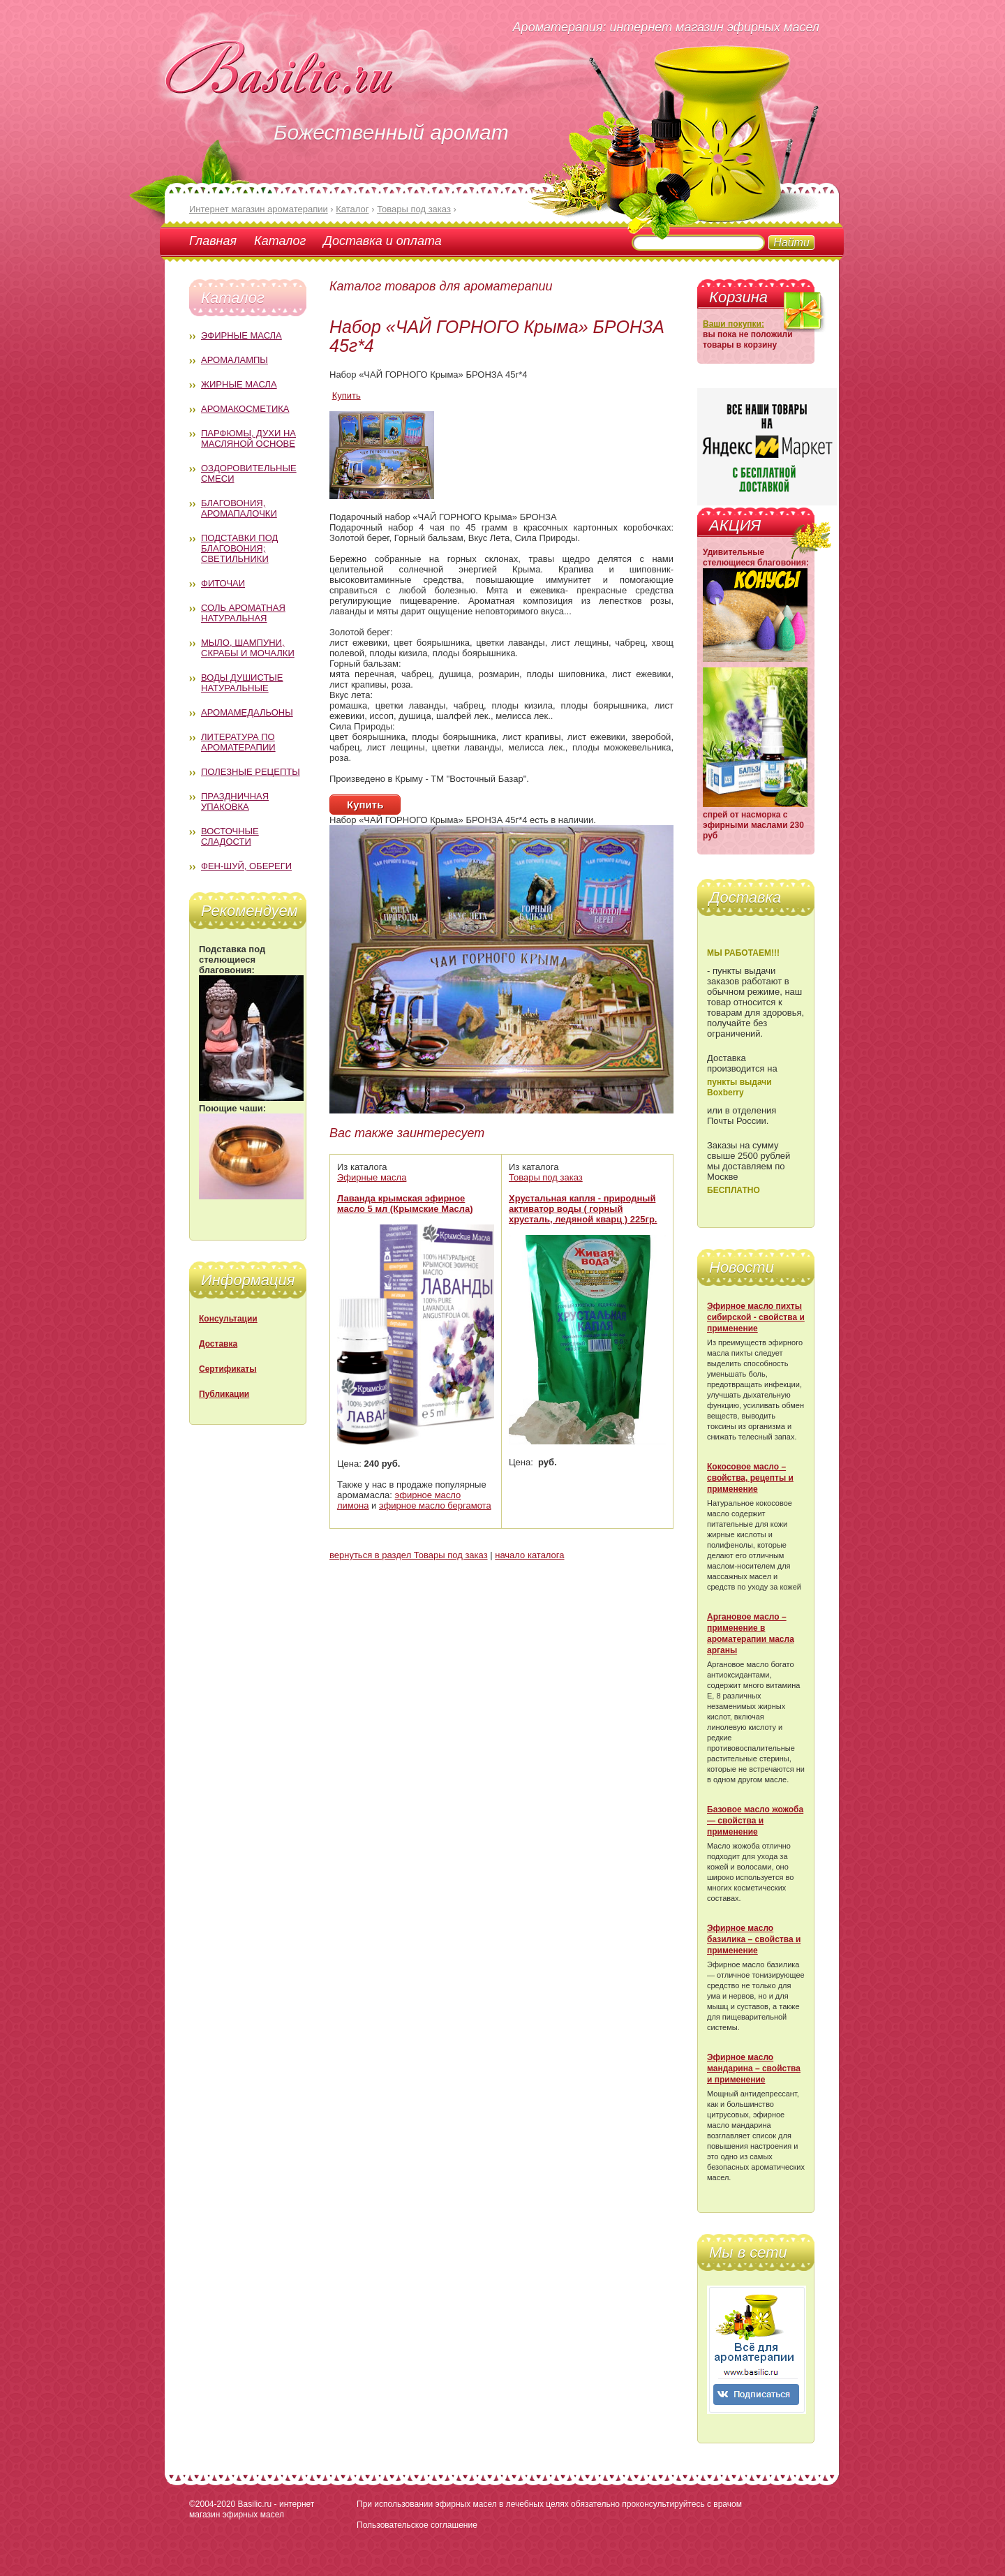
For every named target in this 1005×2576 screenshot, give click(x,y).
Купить (346, 395)
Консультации (228, 1319)
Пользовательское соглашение (417, 2525)
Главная (213, 241)
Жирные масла (239, 384)
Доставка (218, 1344)
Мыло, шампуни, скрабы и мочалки (248, 647)
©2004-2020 (212, 2504)
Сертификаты (227, 1369)
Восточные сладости (230, 836)
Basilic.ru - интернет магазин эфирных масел (251, 2509)
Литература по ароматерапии (238, 742)
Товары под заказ (546, 1177)
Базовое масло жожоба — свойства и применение (755, 1821)
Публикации (224, 1394)
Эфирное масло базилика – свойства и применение (754, 1939)
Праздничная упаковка (235, 801)
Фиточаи (223, 583)
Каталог (280, 241)
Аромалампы (234, 360)
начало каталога (529, 1555)
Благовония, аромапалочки (239, 508)
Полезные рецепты (250, 772)
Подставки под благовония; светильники (239, 548)
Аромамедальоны (247, 712)
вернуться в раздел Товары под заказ (408, 1555)
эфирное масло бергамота (435, 1505)
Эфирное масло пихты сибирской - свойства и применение (756, 1317)
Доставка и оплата (382, 241)
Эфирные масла (241, 335)
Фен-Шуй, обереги (246, 866)
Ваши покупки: (733, 324)
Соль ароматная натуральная (243, 612)
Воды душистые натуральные (242, 682)
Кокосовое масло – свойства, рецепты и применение (750, 1478)
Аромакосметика (245, 409)
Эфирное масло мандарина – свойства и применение (754, 2068)
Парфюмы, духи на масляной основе (248, 438)
